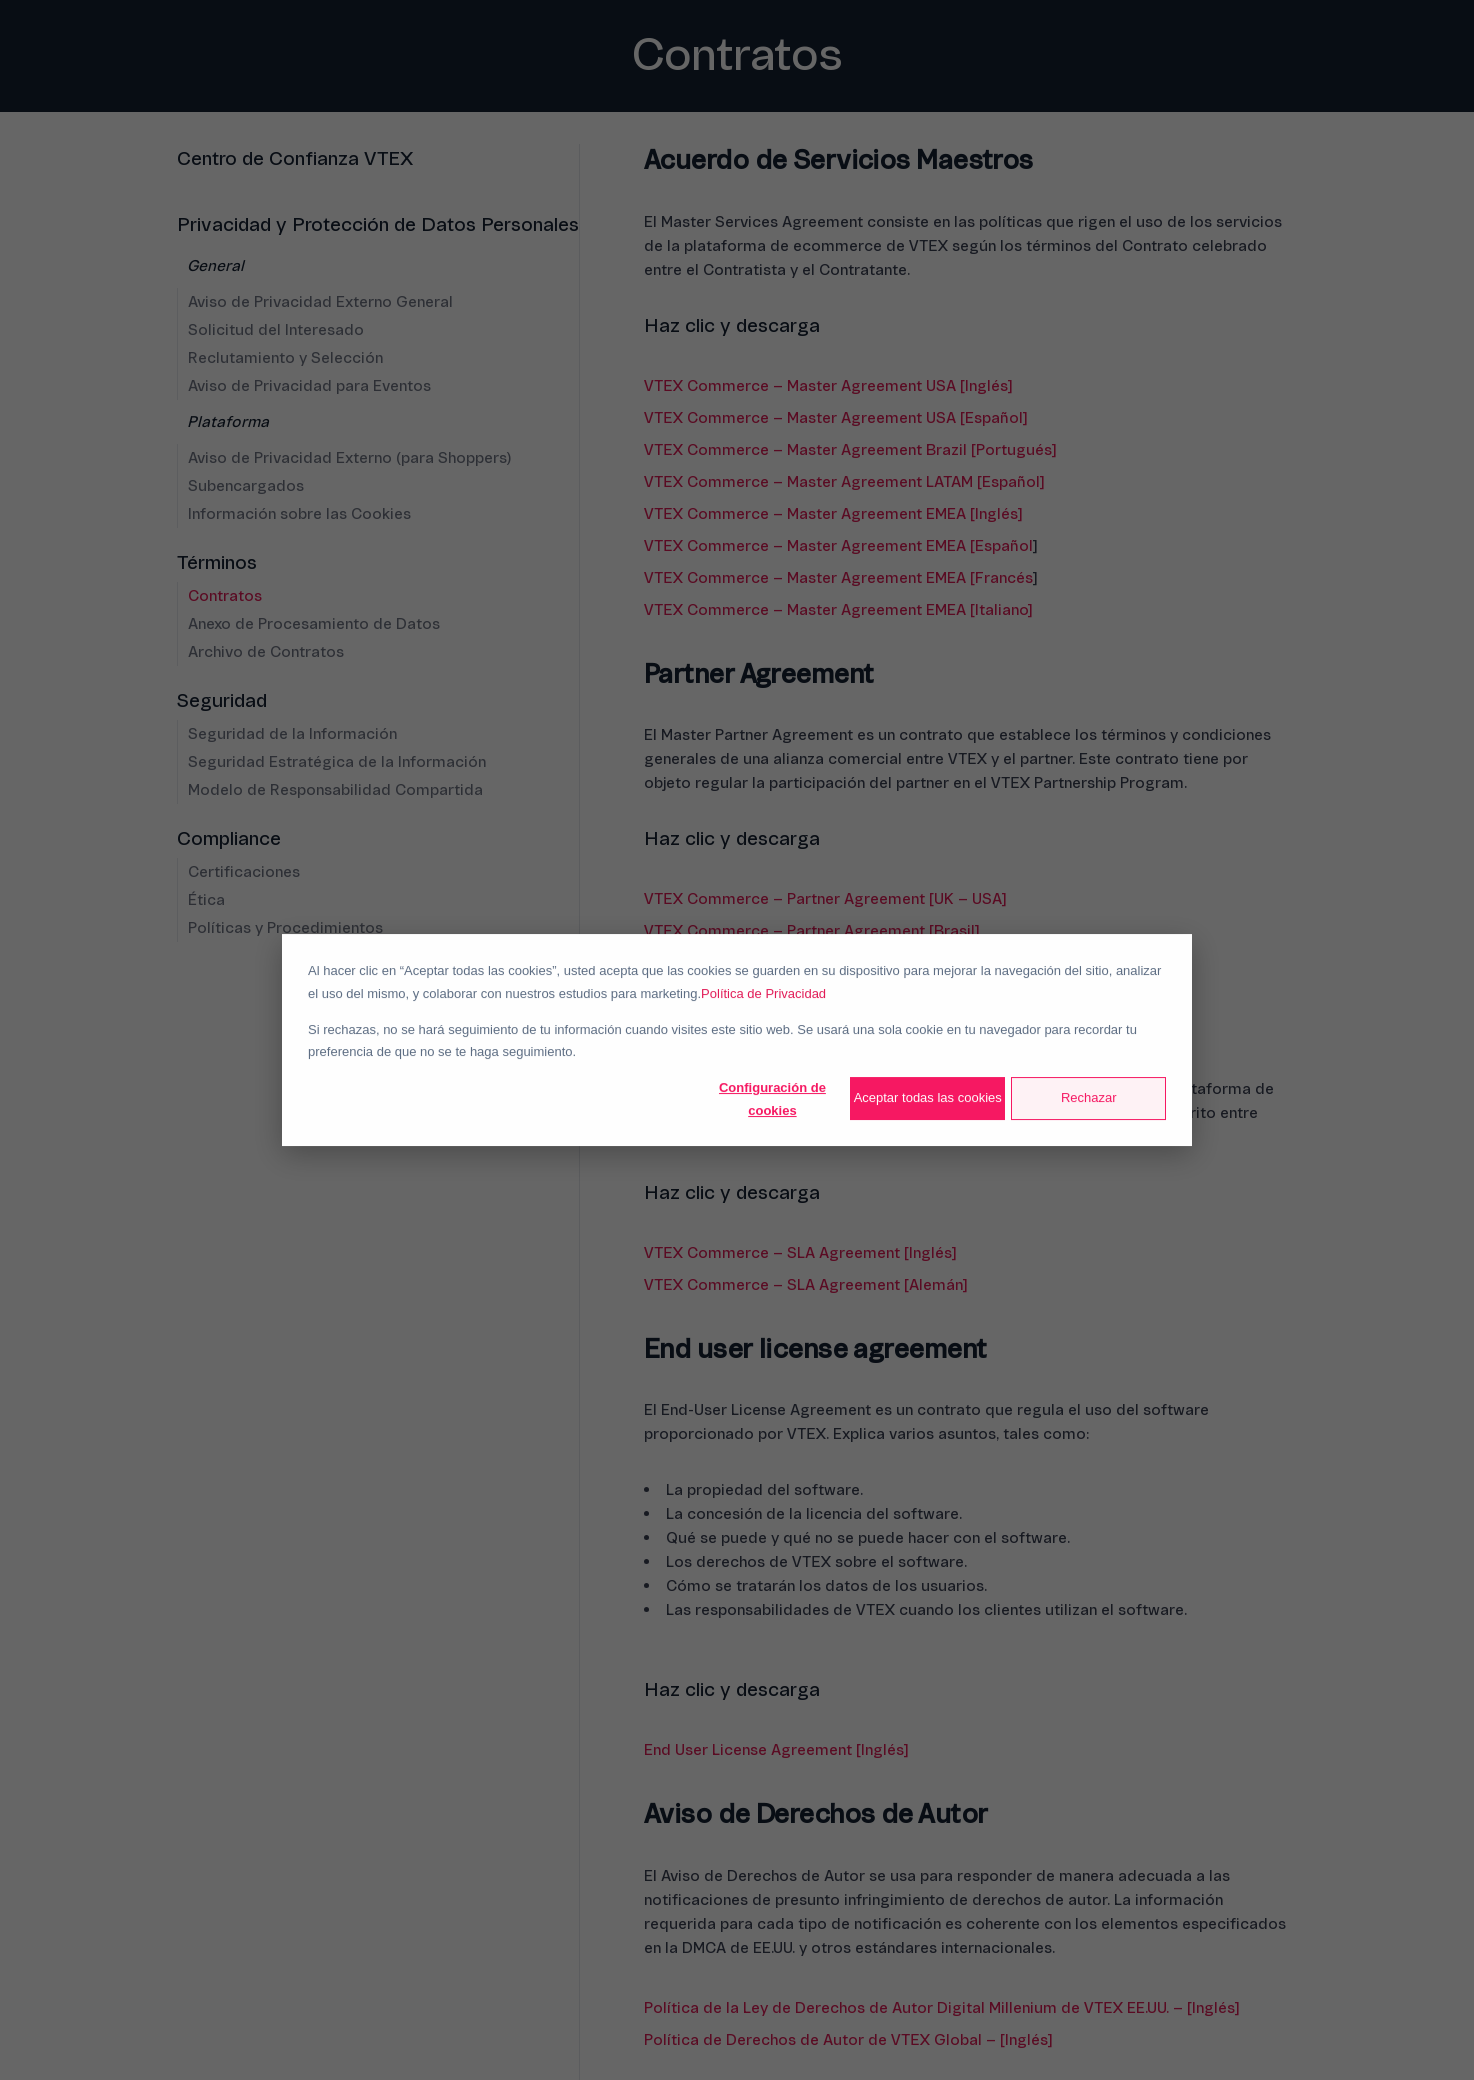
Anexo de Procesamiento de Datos (314, 624)
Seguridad (222, 701)
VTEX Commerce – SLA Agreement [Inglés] (800, 1253)
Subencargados (246, 486)
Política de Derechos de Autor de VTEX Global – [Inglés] (848, 2040)
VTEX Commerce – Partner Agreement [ (789, 963)
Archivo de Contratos (266, 652)
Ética (206, 900)
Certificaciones (244, 872)
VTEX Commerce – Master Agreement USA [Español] (835, 418)
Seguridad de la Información (292, 734)
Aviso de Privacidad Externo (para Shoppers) (349, 458)
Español (1004, 546)
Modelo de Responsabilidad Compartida (335, 790)
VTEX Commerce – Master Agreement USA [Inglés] (828, 386)
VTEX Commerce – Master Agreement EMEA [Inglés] (833, 514)
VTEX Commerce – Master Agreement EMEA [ (809, 546)
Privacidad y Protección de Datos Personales (378, 225)
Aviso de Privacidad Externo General (320, 302)
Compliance (229, 839)
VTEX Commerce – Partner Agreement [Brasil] (811, 931)
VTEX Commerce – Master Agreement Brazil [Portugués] (850, 450)
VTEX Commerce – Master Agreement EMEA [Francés (838, 578)
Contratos (225, 596)
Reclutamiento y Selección (285, 358)
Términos (217, 563)
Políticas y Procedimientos (285, 928)
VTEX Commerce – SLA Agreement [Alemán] (805, 1285)
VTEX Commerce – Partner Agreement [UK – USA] (825, 899)
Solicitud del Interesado (276, 330)
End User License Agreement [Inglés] (776, 1750)
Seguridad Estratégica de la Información (337, 762)
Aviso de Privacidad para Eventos (309, 386)
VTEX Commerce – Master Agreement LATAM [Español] (844, 482)
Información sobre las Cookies (299, 514)
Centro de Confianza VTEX (295, 159)
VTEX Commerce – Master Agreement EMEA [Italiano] (838, 610)
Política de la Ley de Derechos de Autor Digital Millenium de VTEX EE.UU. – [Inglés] (941, 2008)
